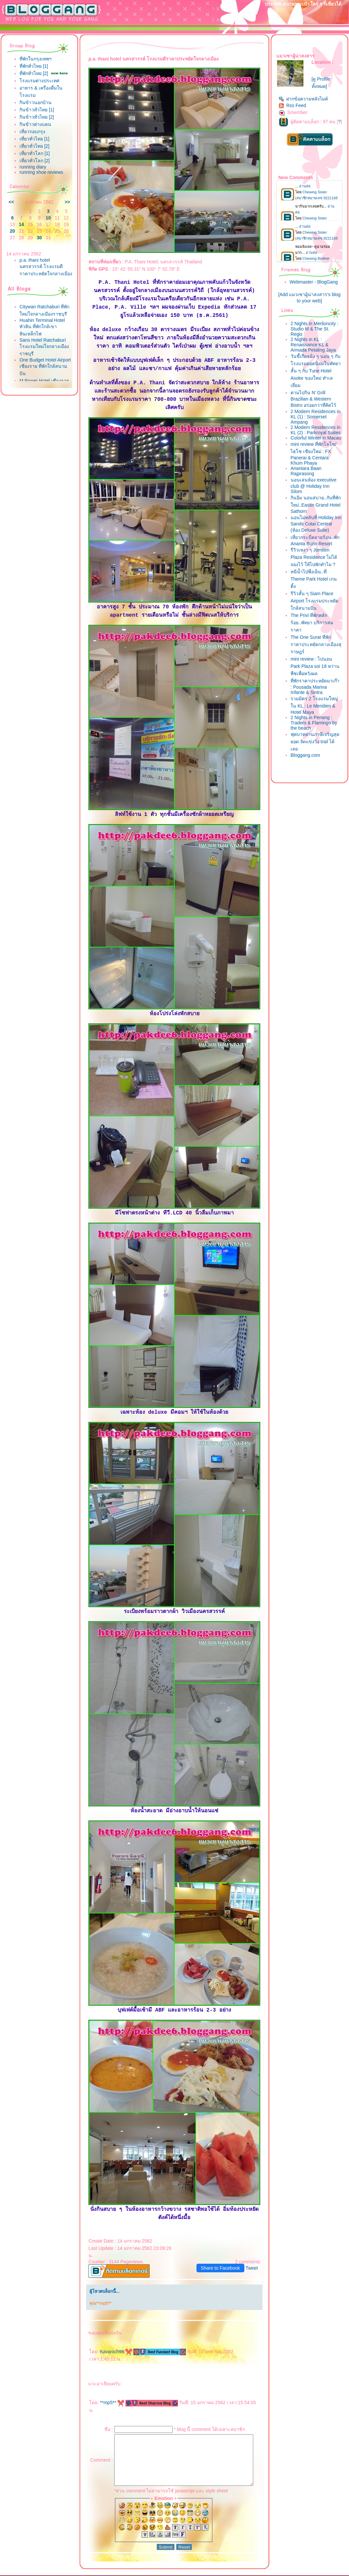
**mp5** (109, 2387)
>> (64, 202)
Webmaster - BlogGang (317, 287)
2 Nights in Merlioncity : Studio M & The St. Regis (316, 334)
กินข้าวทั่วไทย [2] (36, 117)
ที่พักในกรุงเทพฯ (35, 58)
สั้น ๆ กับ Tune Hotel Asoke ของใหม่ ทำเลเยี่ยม (315, 391)
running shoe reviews (41, 172)
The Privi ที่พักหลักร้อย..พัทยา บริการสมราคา (315, 658)
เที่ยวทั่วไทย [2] (34, 146)
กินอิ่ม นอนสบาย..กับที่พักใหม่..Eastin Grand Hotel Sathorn (317, 527)
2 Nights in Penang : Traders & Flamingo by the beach (317, 758)
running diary (32, 167)
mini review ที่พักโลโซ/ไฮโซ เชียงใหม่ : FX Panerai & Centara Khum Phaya (317, 477)
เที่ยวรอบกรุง (32, 131)
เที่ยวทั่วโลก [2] (34, 160)
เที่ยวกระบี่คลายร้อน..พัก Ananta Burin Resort (316, 572)
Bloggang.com (309, 790)
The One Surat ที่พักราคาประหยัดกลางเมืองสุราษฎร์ (314, 680)
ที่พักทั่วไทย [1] (33, 66)
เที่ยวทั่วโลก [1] (34, 153)
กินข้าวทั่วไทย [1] (36, 109)
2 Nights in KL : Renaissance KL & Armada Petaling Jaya (316, 350)
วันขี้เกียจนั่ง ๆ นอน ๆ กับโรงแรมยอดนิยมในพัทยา (316, 369)
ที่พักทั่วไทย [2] (33, 73)
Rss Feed (295, 105)
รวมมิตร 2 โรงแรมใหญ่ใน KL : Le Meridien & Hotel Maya (317, 741)
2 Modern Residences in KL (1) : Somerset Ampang (316, 429)
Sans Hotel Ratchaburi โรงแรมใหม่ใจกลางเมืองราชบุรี (44, 359)
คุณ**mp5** (97, 2287)
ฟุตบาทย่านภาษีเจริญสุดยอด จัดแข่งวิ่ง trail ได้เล (315, 777)
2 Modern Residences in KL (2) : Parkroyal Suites (316, 445)
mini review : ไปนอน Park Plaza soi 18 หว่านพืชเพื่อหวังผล (314, 701)
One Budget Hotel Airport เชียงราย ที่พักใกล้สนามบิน (40, 379)
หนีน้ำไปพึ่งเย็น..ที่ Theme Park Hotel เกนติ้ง (317, 615)
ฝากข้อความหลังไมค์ (306, 98)
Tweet (255, 2252)
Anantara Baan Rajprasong (309, 494)
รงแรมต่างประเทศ (39, 80)
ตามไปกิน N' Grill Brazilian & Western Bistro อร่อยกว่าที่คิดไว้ (316, 411)
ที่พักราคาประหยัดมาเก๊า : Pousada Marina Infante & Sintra (317, 721)
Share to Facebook (223, 2252)
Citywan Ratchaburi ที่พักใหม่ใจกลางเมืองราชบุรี (40, 319)
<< (11, 202)
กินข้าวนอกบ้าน (35, 102)
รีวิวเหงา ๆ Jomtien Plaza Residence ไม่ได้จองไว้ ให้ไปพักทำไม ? (317, 593)
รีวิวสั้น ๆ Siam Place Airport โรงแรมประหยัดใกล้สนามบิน (315, 636)
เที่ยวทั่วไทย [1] (34, 138)
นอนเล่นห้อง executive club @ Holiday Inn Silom (317, 508)
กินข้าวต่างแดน (35, 124)
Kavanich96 (113, 2336)
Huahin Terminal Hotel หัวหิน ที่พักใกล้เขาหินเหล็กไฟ (42, 339)
